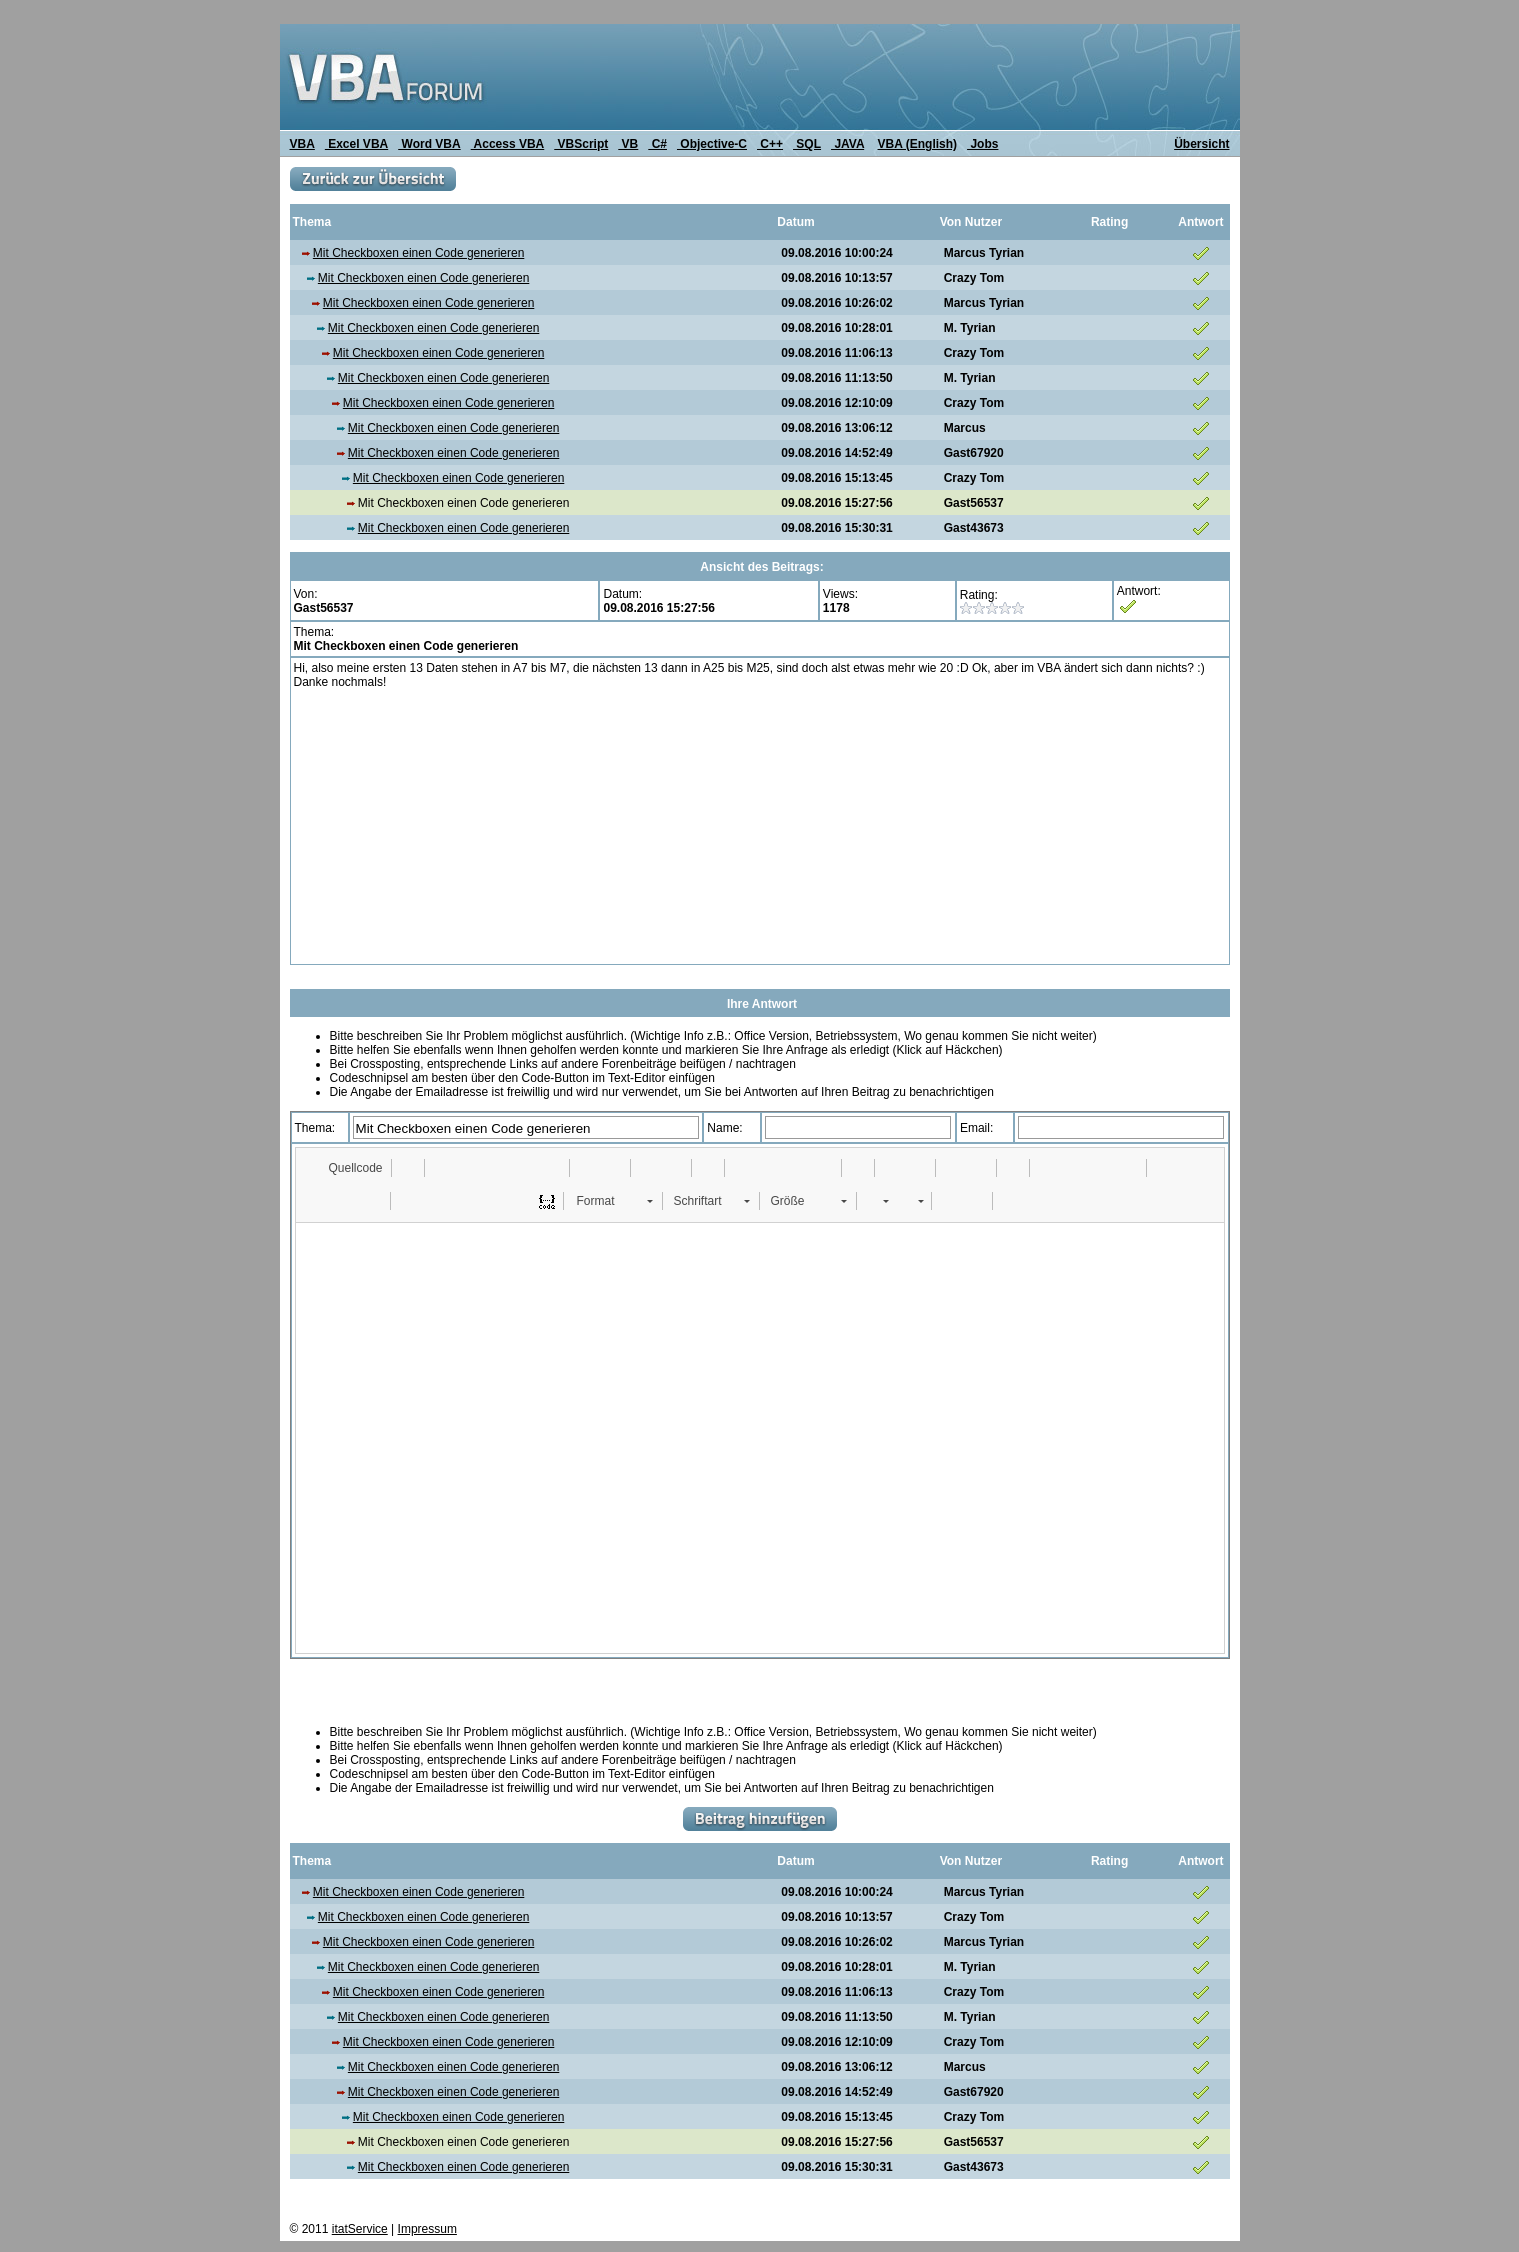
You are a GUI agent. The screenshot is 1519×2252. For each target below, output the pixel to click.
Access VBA (508, 144)
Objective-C (712, 144)
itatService (360, 2229)
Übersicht (1201, 144)
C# (657, 144)
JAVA (847, 144)
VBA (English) (918, 144)
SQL (807, 144)
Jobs (982, 144)
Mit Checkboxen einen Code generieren (418, 253)
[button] (346, 1168)
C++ (770, 144)
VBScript (581, 144)
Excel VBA (356, 144)
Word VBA (429, 144)
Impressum (427, 2229)
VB (628, 144)
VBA (302, 144)
